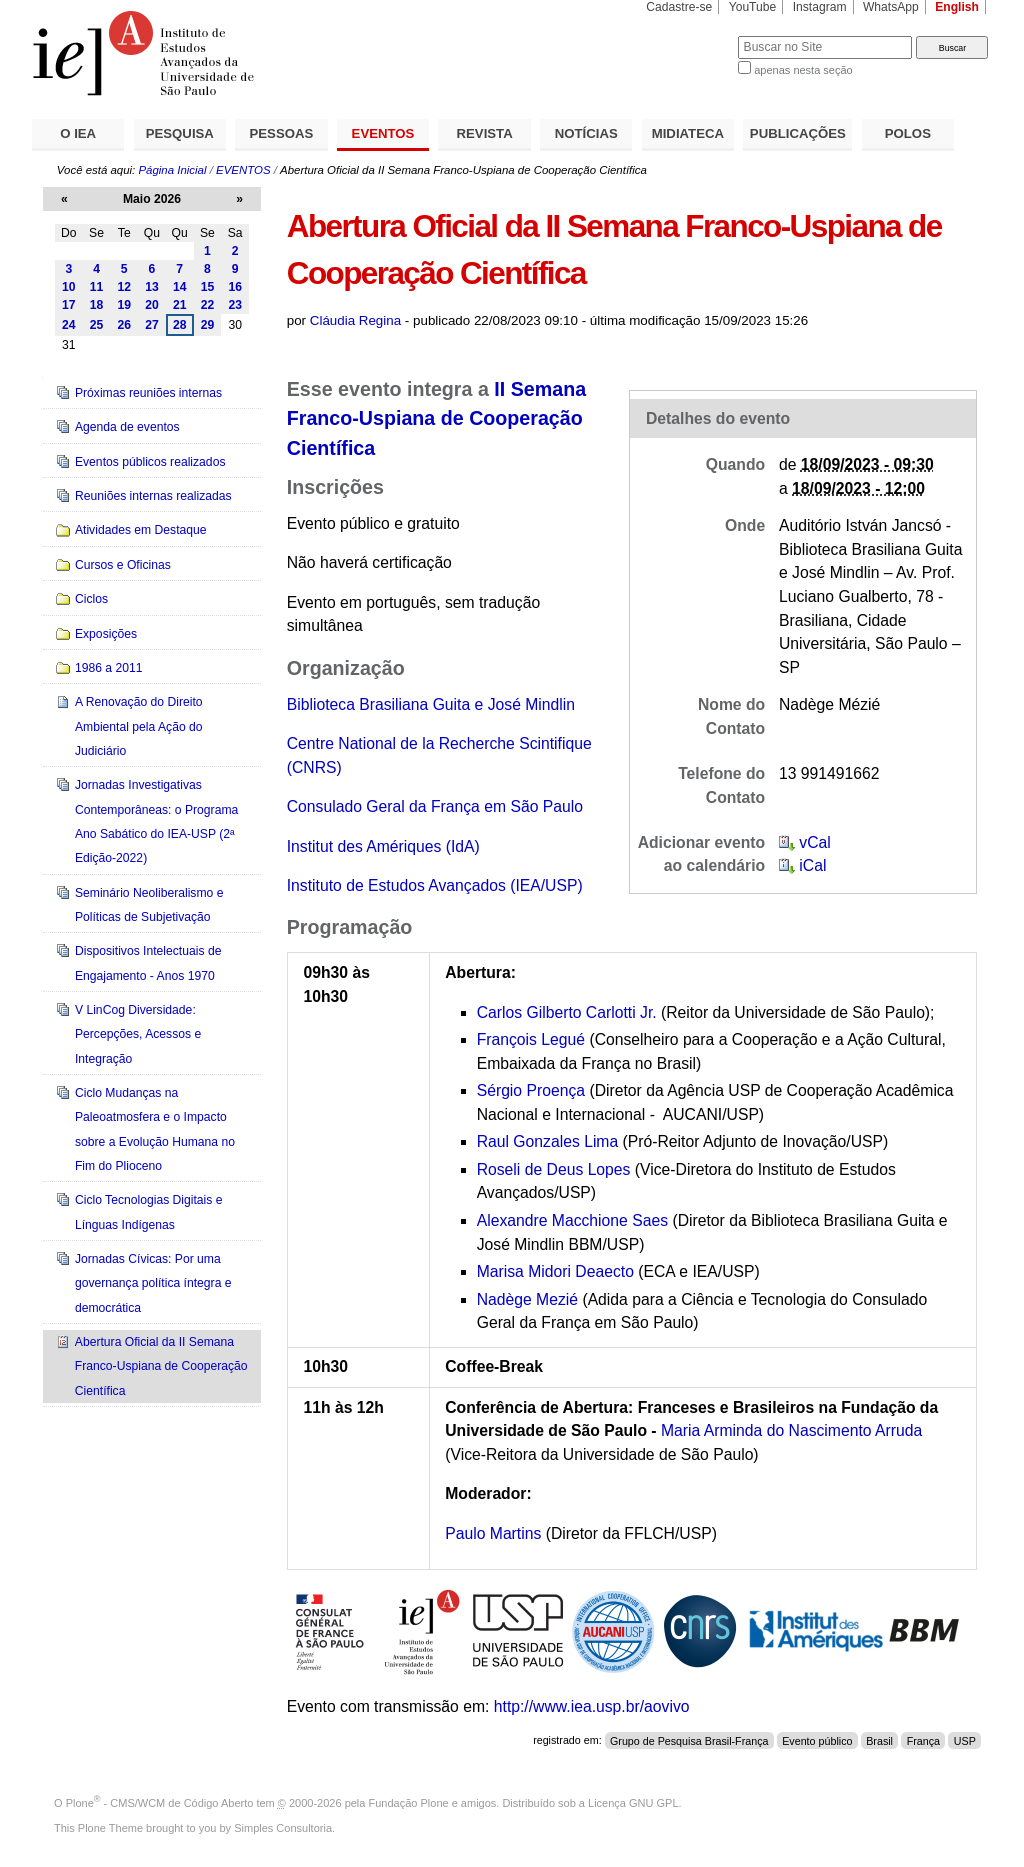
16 (235, 287)
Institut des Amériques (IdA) (383, 846)
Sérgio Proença (531, 1090)
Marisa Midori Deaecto (555, 1271)
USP (965, 1740)
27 (152, 325)
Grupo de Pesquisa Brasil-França (689, 1740)
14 (180, 287)
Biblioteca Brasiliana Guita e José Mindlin (431, 704)
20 (152, 305)
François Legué (531, 1039)
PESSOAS (282, 133)
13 (152, 287)
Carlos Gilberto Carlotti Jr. (567, 1012)
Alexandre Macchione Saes (572, 1220)
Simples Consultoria (283, 1828)
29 (208, 325)
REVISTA (485, 133)
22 (208, 305)
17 (69, 305)
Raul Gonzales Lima (548, 1141)
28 (180, 325)
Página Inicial (172, 170)
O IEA (78, 133)
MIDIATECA (688, 133)
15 (208, 287)
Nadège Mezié (527, 1299)
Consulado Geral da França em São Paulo (435, 806)
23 (235, 305)
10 (69, 287)
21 (180, 305)
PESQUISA (180, 133)
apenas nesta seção (803, 70)
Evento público (817, 1740)
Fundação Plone (409, 1803)
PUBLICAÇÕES (798, 133)
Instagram (820, 7)
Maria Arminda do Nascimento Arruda (791, 1430)
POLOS (908, 133)
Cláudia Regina (355, 320)
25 (97, 325)
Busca (689, 35)
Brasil (879, 1740)
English (957, 7)
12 (124, 287)
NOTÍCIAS (586, 133)
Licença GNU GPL (633, 1803)
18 (97, 305)
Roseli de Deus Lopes (556, 1169)
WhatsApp (891, 7)
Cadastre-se (679, 7)
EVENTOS (383, 133)
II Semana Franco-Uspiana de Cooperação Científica (436, 418)
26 (124, 325)
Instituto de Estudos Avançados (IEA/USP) (435, 885)
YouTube (753, 7)
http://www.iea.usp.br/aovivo (592, 1706)
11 (97, 287)
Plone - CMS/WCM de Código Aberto (160, 1803)
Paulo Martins (493, 1533)
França (923, 1740)
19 (124, 305)
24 (69, 325)
